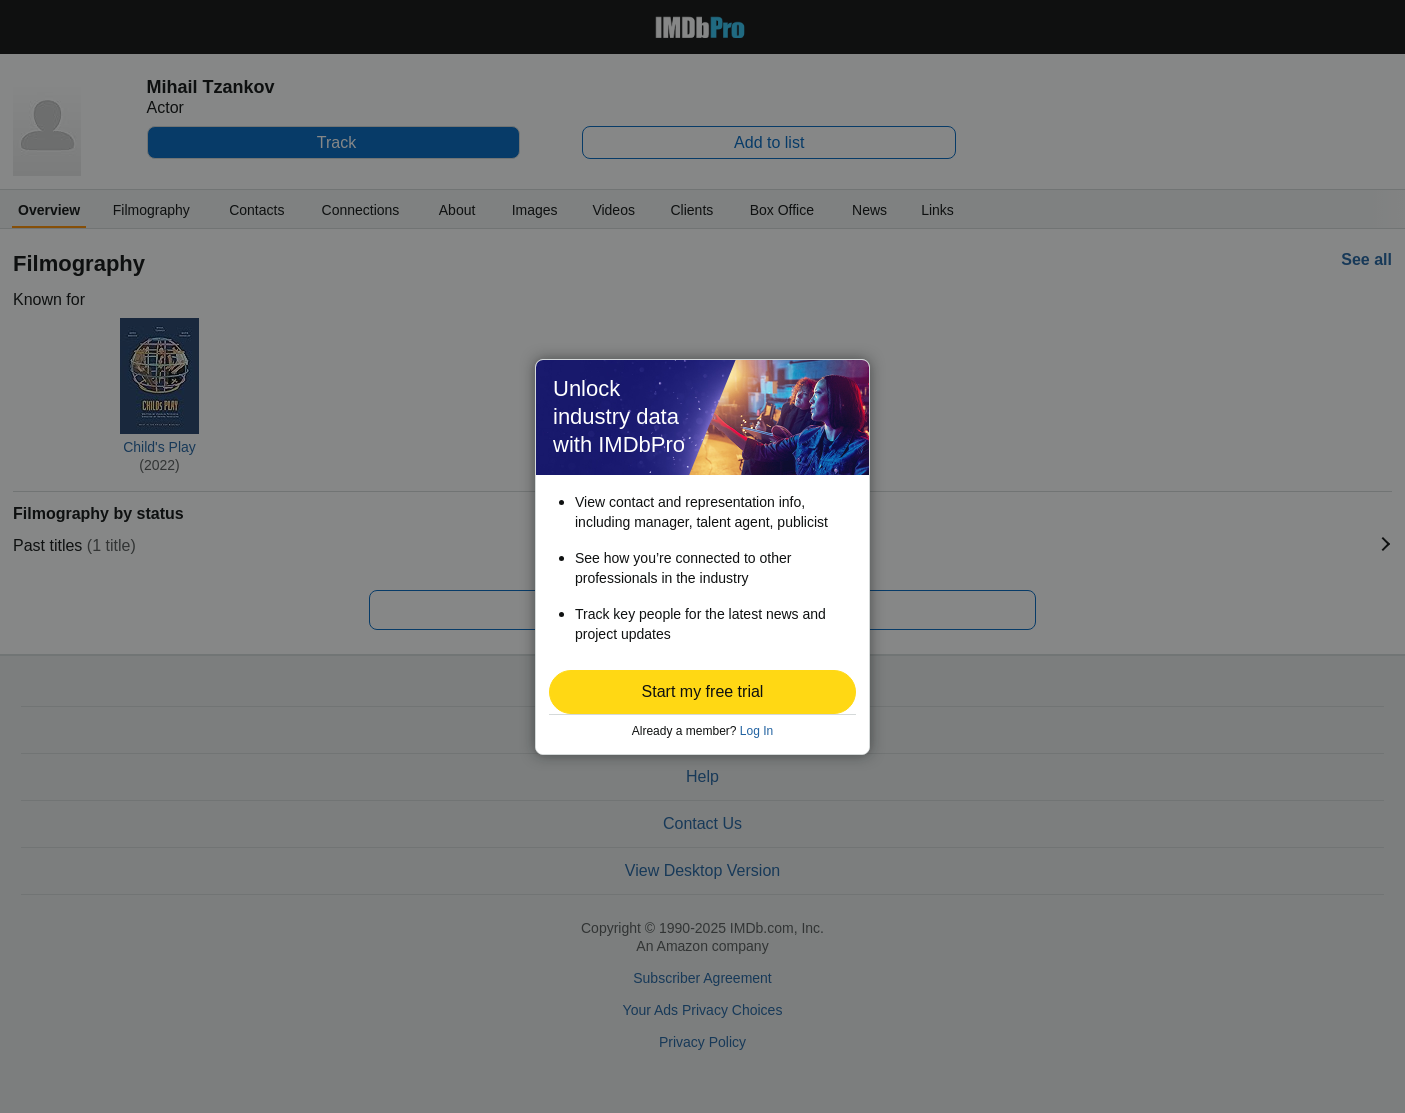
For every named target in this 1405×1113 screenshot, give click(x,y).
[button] (702, 692)
